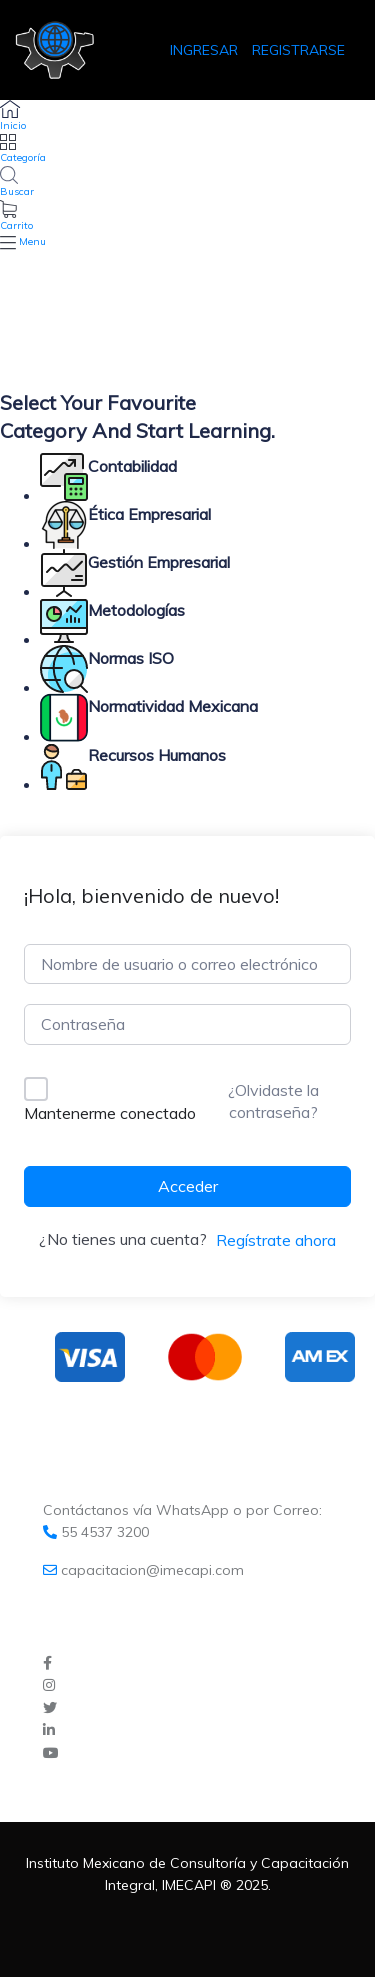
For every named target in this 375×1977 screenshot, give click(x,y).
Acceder (188, 1186)
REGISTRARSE (298, 50)
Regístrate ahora (276, 1240)
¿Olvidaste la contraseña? (273, 1101)
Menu (32, 241)
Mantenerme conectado (110, 1113)
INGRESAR (206, 50)
